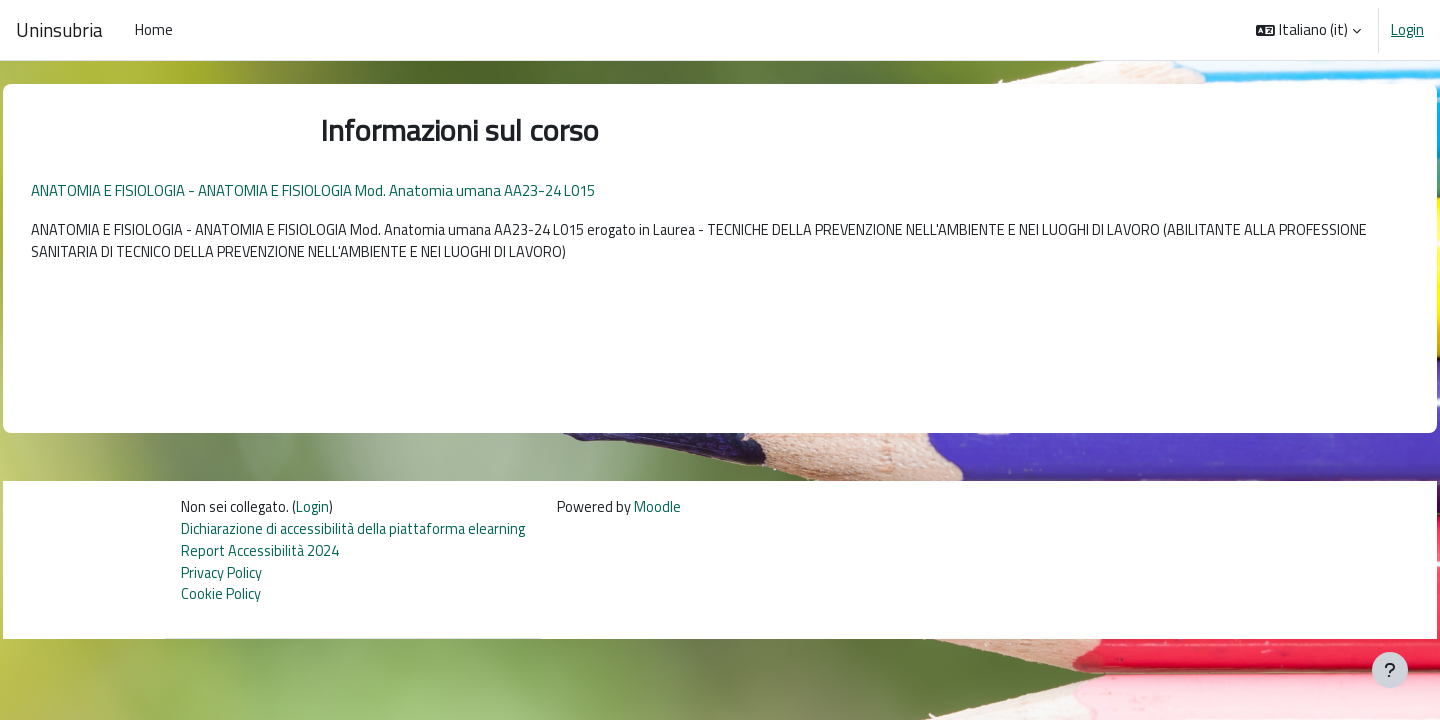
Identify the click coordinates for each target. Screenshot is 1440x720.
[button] (1308, 30)
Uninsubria (59, 30)
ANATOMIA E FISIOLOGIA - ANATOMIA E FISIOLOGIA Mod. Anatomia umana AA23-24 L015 (358, 190)
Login (1407, 30)
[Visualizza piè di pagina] (1390, 670)
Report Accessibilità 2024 (262, 558)
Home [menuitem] (154, 29)
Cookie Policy (221, 603)
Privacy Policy (222, 580)
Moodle (672, 513)
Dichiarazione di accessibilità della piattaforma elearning (360, 535)
